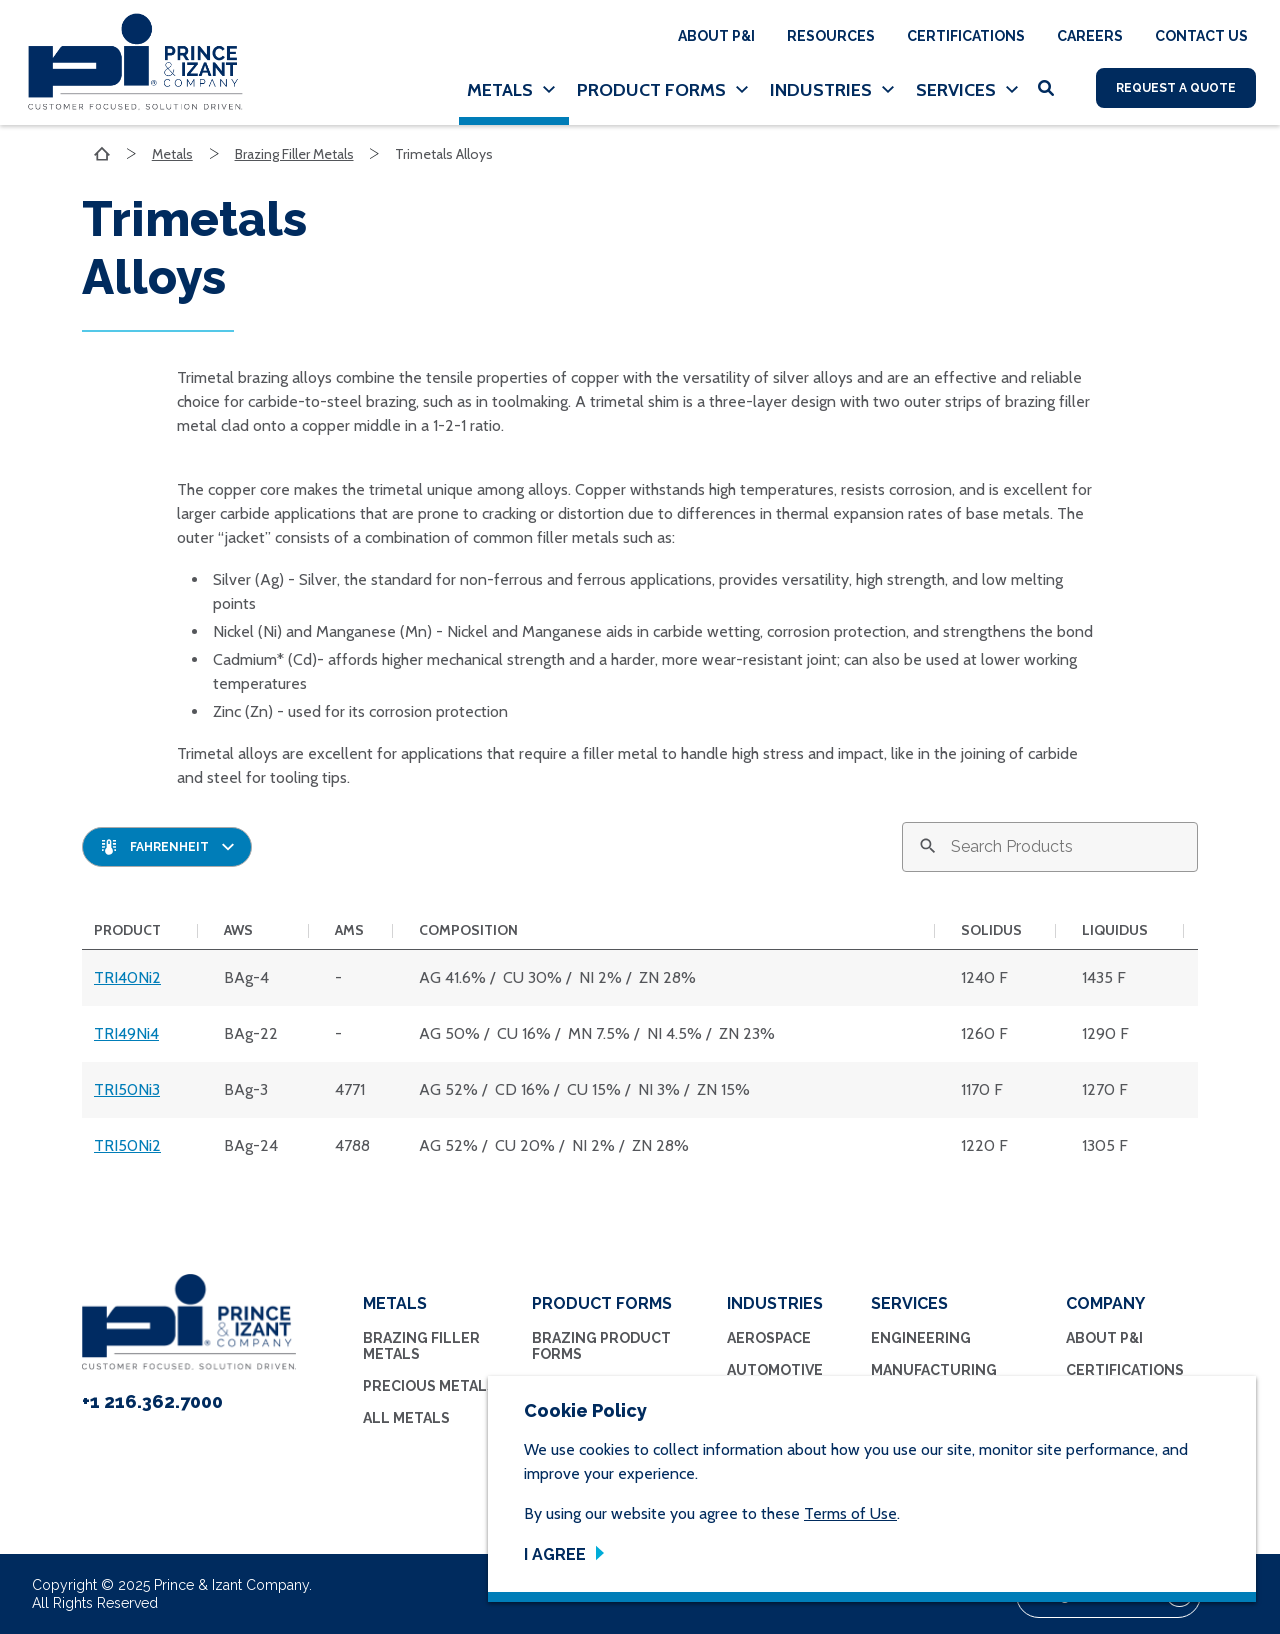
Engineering (921, 1338)
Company (1105, 1303)
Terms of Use (850, 1513)
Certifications (966, 36)
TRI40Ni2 (127, 977)
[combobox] (167, 847)
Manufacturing (934, 1370)
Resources (831, 36)
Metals (500, 90)
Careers (1090, 36)
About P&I (716, 36)
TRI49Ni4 (126, 1033)
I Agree (555, 1554)
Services (956, 90)
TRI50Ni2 (127, 1145)
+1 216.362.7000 (152, 1401)
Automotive (775, 1370)
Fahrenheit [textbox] (169, 847)
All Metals (406, 1418)
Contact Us (1201, 36)
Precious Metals (429, 1386)
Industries (821, 90)
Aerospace (769, 1338)
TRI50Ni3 (127, 1089)
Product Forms (651, 90)
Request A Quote (1176, 88)
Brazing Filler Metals (294, 154)
